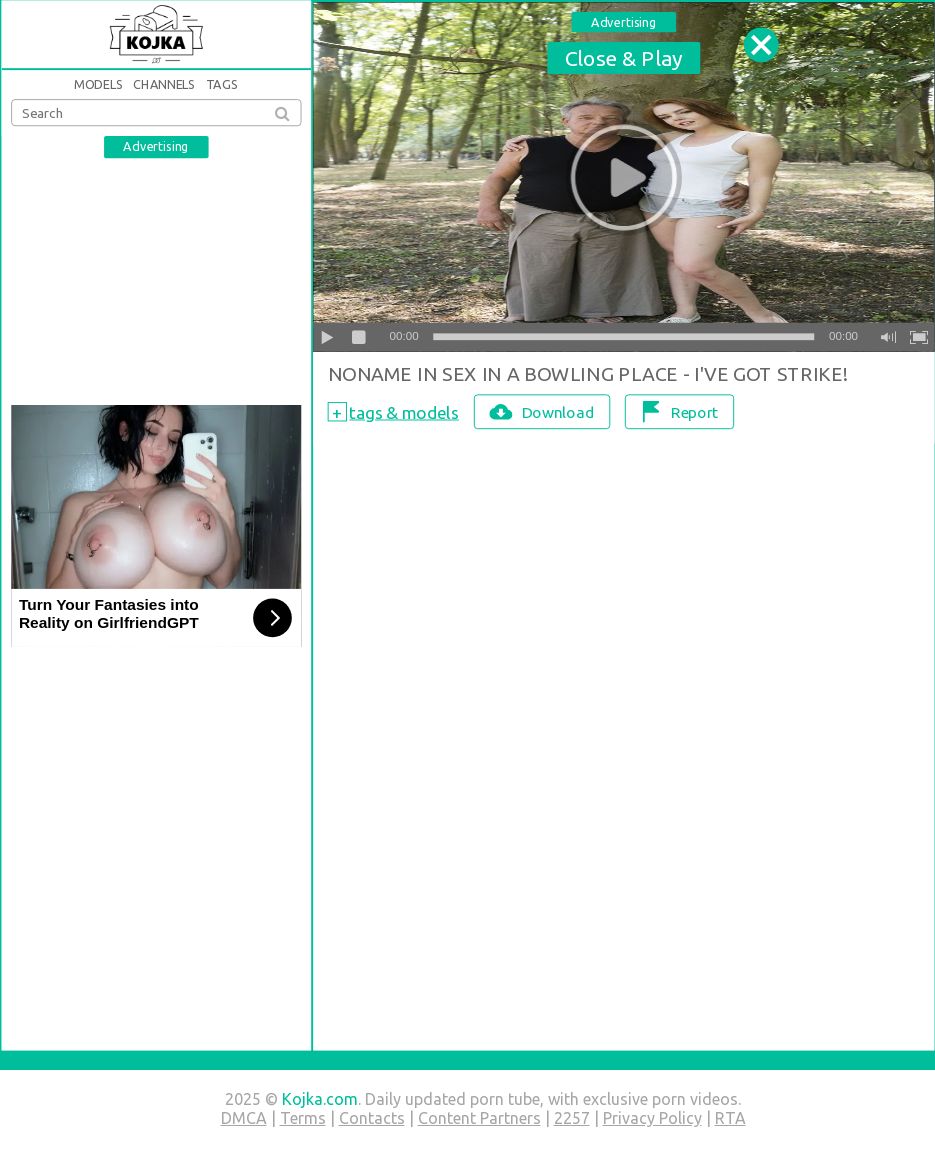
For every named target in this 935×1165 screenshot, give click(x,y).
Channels (164, 84)
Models (98, 84)
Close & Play (623, 57)
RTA (730, 1118)
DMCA (244, 1118)
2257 (572, 1118)
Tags (221, 84)
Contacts (372, 1118)
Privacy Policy (652, 1118)
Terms (303, 1118)
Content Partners (479, 1118)
